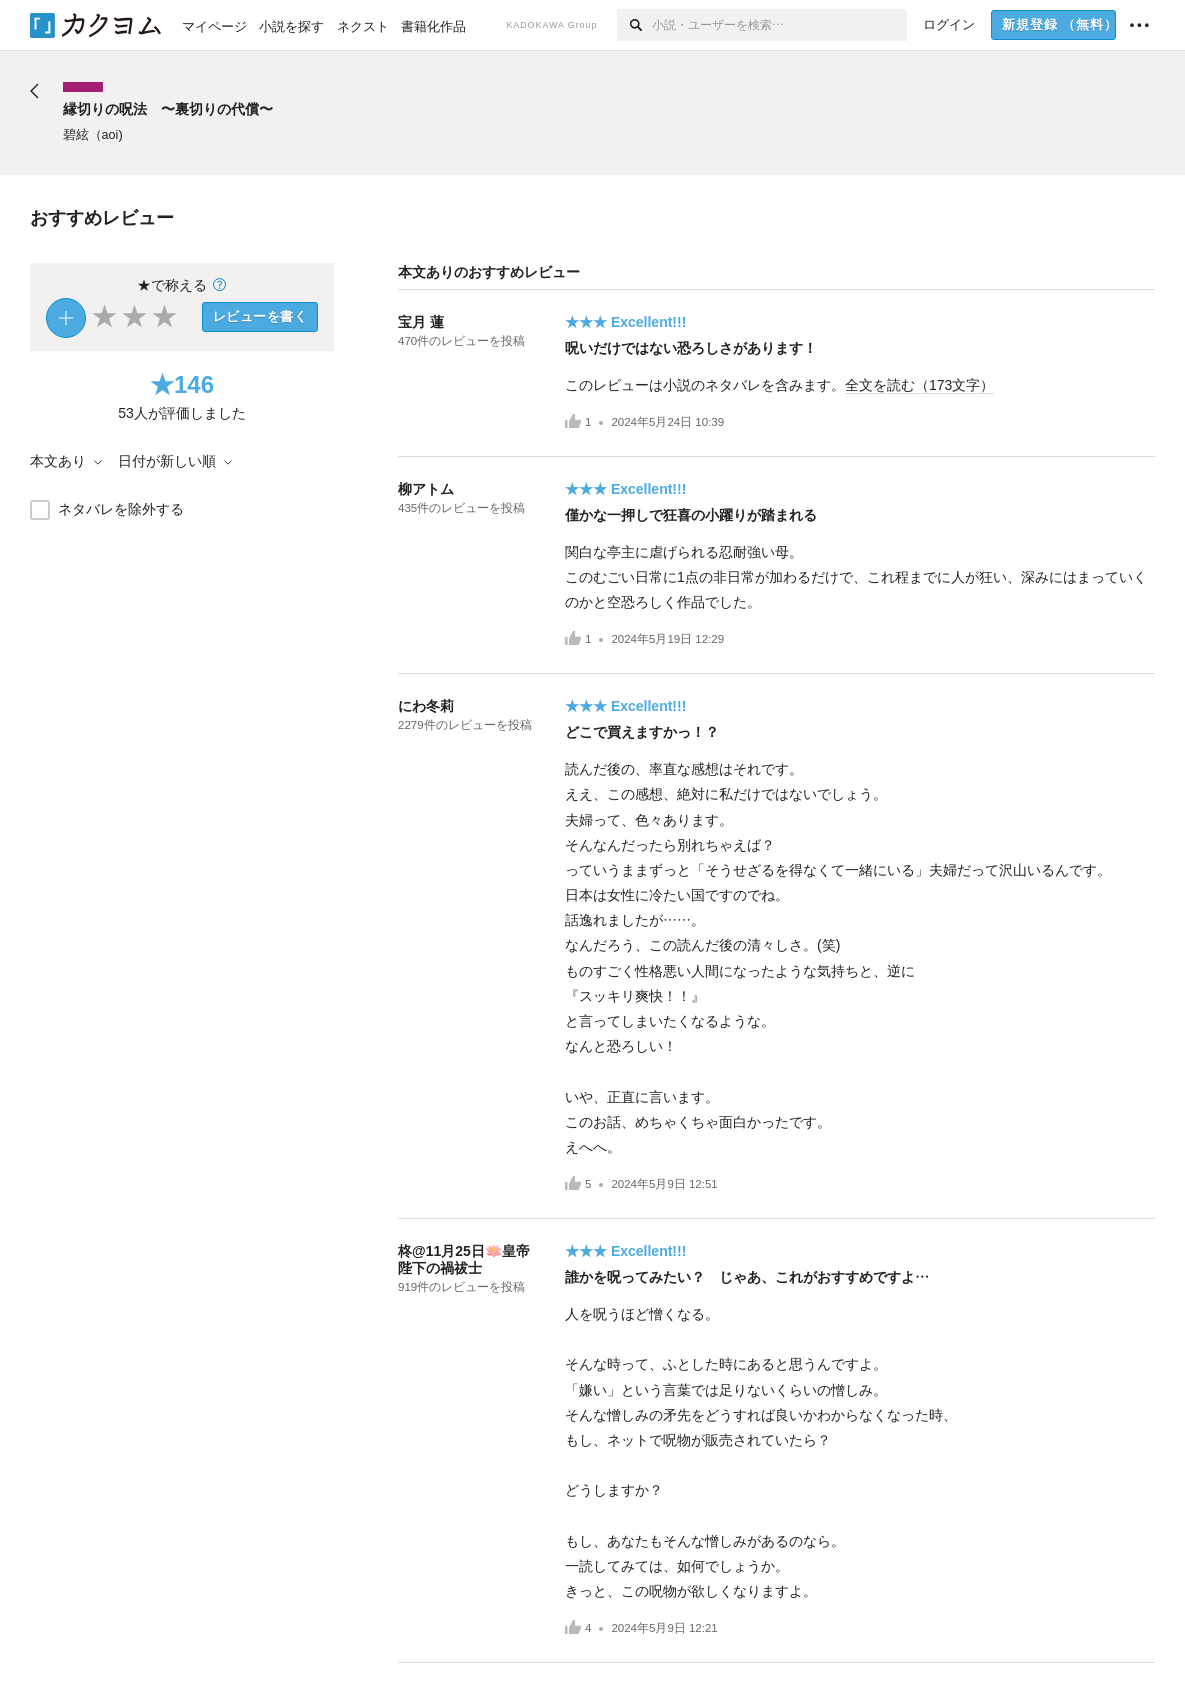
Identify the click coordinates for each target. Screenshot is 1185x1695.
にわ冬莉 (426, 706)
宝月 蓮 (421, 322)
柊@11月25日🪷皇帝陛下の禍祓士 (464, 1259)
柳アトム (426, 489)
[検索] (634, 25)
